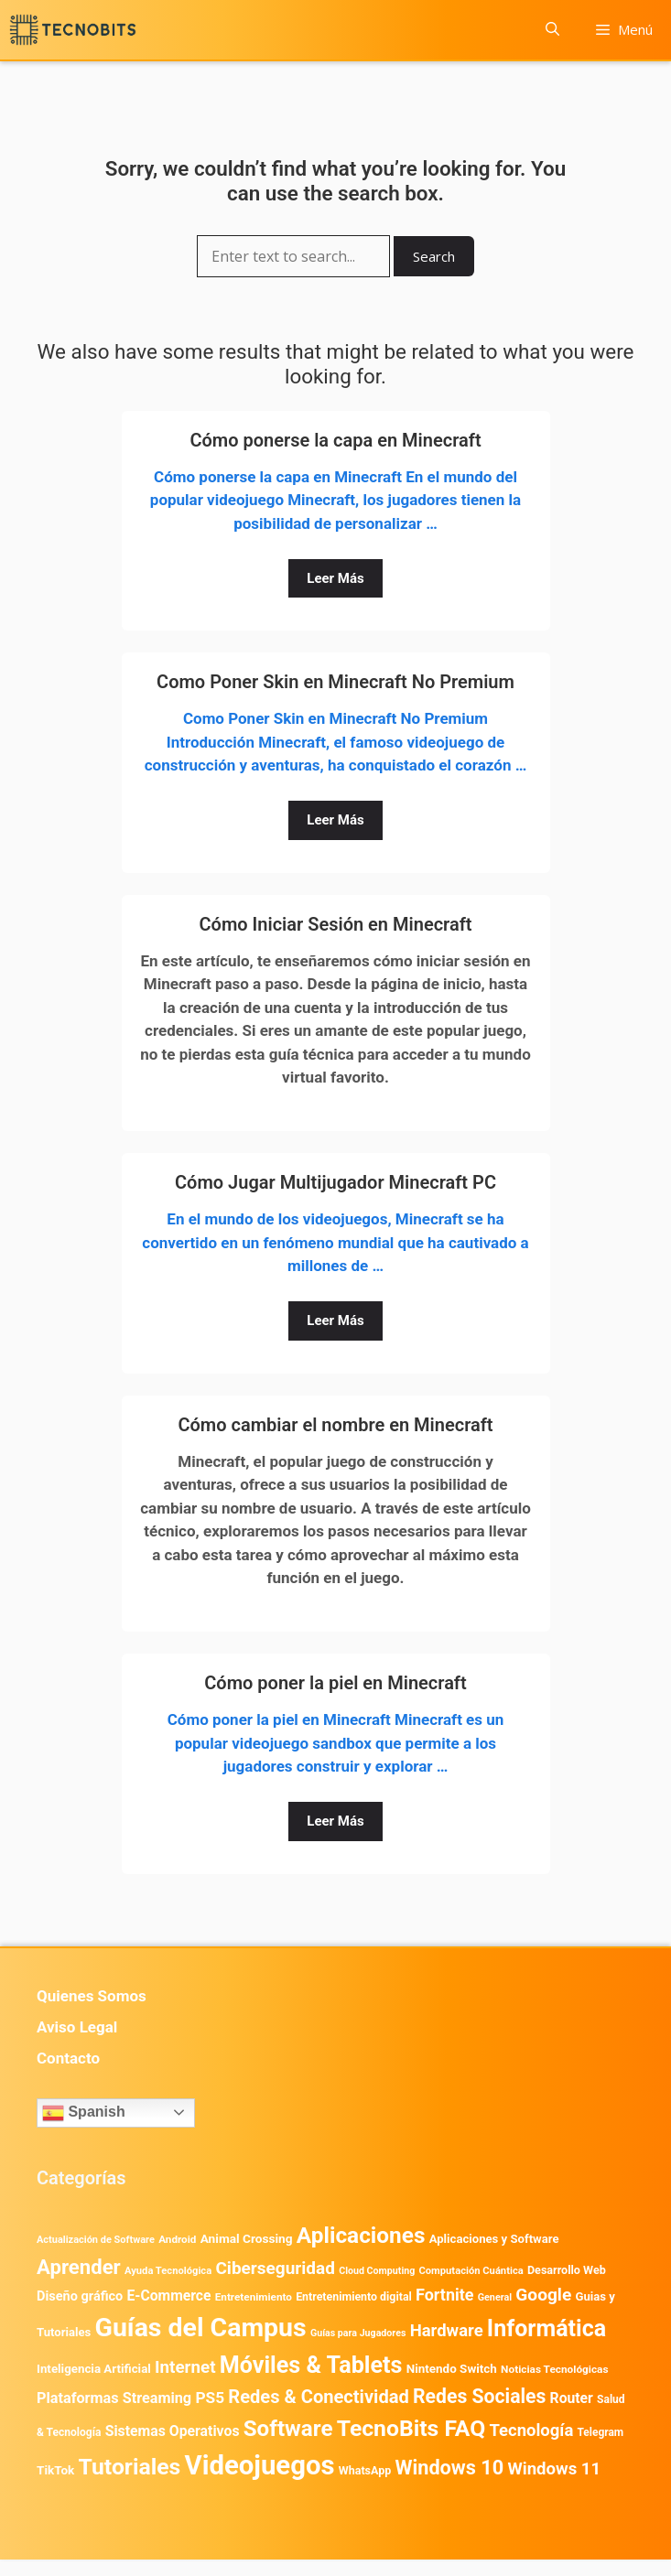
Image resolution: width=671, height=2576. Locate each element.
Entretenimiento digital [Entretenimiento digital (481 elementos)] (354, 2296)
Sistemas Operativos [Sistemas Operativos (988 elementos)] (172, 2431)
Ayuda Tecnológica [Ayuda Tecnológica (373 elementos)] (167, 2271)
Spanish (83, 2113)
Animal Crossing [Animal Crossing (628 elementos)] (246, 2238)
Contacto (68, 2058)
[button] (552, 29)
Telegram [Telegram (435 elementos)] (601, 2432)
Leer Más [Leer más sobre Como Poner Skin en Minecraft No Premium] (335, 820)
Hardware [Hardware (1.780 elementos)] (446, 2331)
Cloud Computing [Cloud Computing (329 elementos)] (377, 2271)
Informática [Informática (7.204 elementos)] (546, 2328)
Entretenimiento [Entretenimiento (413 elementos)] (253, 2296)
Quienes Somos (91, 1996)
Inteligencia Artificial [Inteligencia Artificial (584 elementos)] (94, 2369)
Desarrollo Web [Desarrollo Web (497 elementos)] (566, 2270)
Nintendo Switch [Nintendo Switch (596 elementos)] (451, 2369)
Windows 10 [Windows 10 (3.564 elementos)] (449, 2467)
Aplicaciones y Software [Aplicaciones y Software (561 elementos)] (494, 2239)
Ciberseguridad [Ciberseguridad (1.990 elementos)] (275, 2268)
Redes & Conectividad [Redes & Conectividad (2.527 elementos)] (318, 2397)
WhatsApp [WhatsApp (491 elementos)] (365, 2470)
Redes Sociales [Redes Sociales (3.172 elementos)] (479, 2396)
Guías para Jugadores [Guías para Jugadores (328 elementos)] (358, 2333)
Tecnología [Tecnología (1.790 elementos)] (531, 2430)
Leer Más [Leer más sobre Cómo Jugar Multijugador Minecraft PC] (335, 1320)
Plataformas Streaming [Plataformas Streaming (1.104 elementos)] (114, 2398)
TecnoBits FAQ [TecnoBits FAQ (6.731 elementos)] (411, 2428)
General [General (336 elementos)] (495, 2297)
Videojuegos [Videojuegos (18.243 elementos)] (259, 2465)
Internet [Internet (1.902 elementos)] (185, 2367)
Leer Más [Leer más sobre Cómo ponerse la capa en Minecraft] (335, 578)
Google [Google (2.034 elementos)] (543, 2294)
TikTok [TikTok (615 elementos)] (55, 2470)
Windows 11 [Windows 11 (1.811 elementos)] (554, 2469)
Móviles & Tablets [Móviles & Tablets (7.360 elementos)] (311, 2365)
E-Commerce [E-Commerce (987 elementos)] (168, 2295)
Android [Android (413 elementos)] (177, 2239)
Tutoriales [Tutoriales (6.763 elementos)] (130, 2466)
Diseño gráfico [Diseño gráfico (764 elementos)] (80, 2296)
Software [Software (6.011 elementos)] (288, 2428)
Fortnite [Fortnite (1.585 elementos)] (444, 2294)
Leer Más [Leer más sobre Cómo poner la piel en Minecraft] (335, 1821)
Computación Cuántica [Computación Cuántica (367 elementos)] (470, 2271)
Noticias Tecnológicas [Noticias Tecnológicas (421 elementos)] (554, 2369)
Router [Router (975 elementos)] (571, 2398)
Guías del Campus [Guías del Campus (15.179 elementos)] (201, 2327)
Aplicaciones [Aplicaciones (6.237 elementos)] (361, 2235)
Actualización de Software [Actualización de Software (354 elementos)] (96, 2240)
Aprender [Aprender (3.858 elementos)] (79, 2267)
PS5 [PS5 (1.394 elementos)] (209, 2397)
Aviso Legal (77, 2027)
